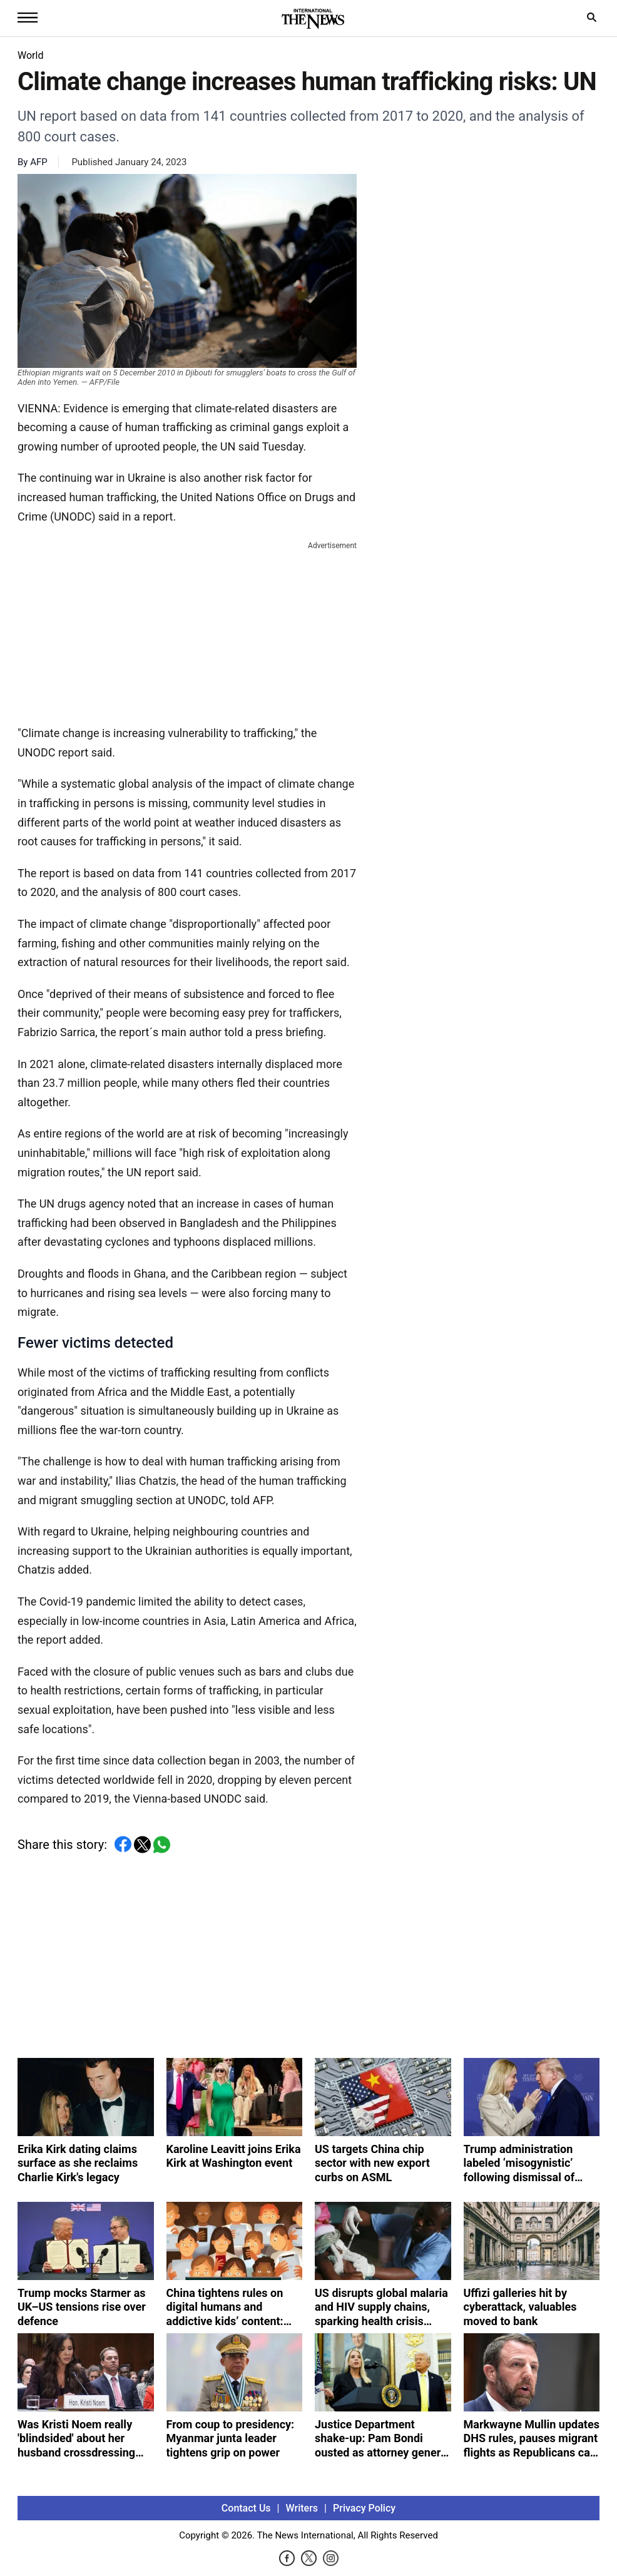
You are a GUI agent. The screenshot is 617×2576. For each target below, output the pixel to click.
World (30, 55)
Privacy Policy (364, 2512)
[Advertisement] (187, 630)
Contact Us (246, 2512)
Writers (302, 2512)
